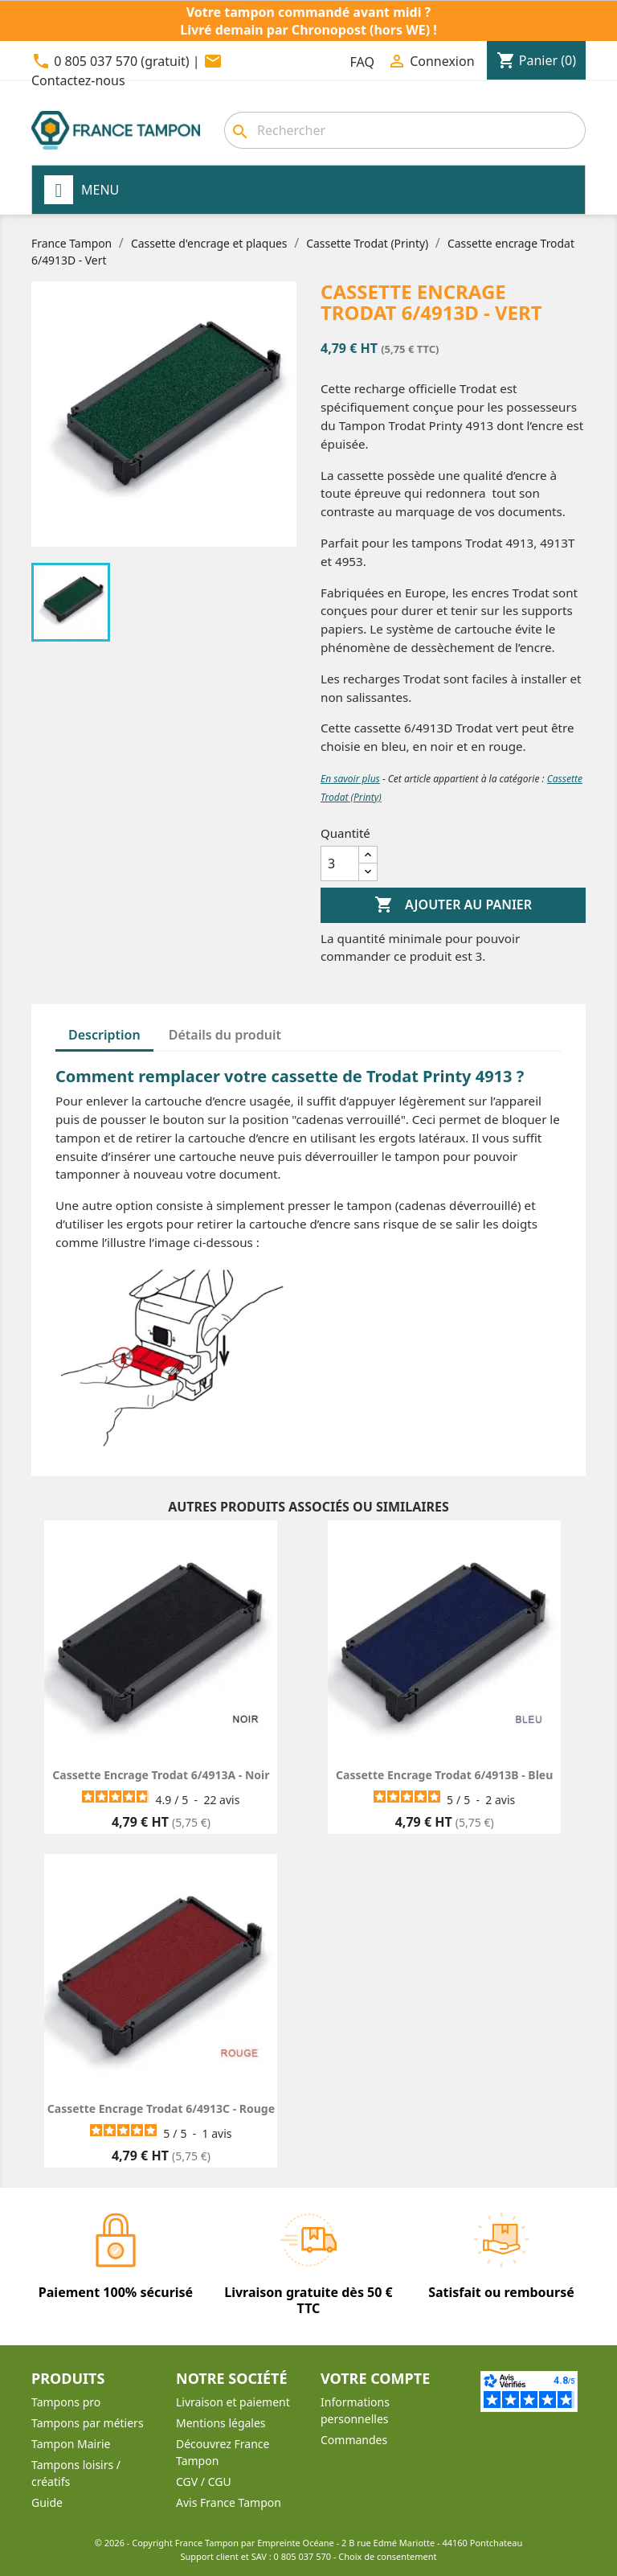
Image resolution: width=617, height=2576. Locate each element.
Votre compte (375, 2378)
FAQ (362, 62)
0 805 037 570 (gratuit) (121, 61)
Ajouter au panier (453, 905)
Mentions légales (221, 2422)
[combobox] (405, 130)
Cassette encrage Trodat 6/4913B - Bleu (444, 1774)
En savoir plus (350, 779)
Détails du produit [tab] (225, 1035)
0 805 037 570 (303, 2556)
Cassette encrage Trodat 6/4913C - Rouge (161, 2108)
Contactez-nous (78, 80)
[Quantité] (340, 863)
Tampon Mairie (70, 2443)
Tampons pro (65, 2402)
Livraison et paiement (233, 2402)
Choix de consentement (387, 2556)
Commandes (354, 2439)
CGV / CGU (203, 2481)
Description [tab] (104, 1035)
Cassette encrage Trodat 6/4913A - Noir (160, 1774)
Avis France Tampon (228, 2502)
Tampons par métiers (87, 2422)
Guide (47, 2502)
